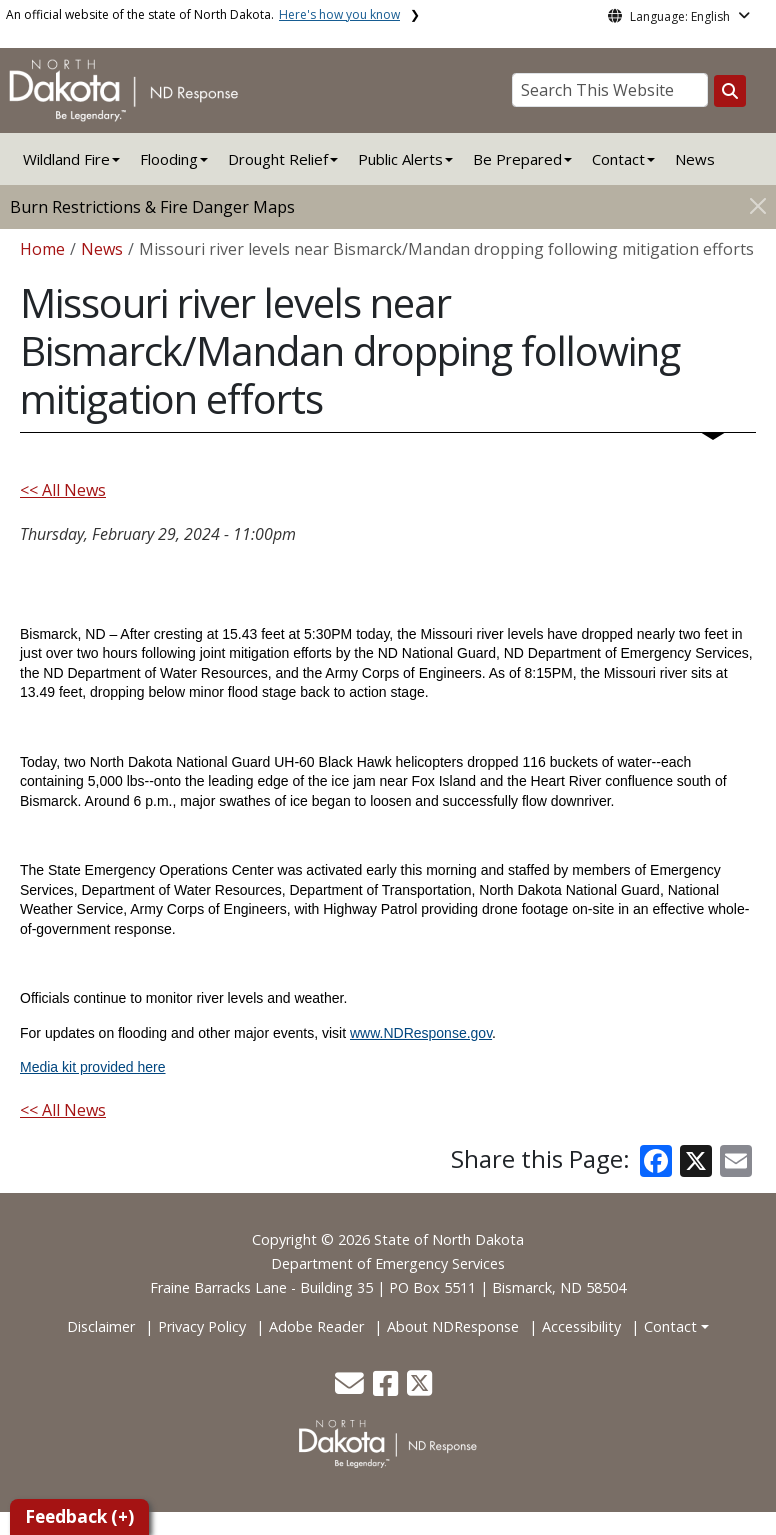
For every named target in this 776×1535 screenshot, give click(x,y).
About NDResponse (453, 1326)
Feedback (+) (79, 1516)
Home (42, 249)
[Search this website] (730, 91)
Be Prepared (517, 159)
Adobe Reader (316, 1326)
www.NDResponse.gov (421, 1033)
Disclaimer (101, 1326)
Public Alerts (400, 159)
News (695, 159)
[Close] (758, 205)
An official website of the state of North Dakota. (203, 14)
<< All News (63, 490)
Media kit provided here (93, 1067)
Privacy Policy (202, 1326)
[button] (351, 1388)
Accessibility (581, 1326)
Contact (670, 1326)
